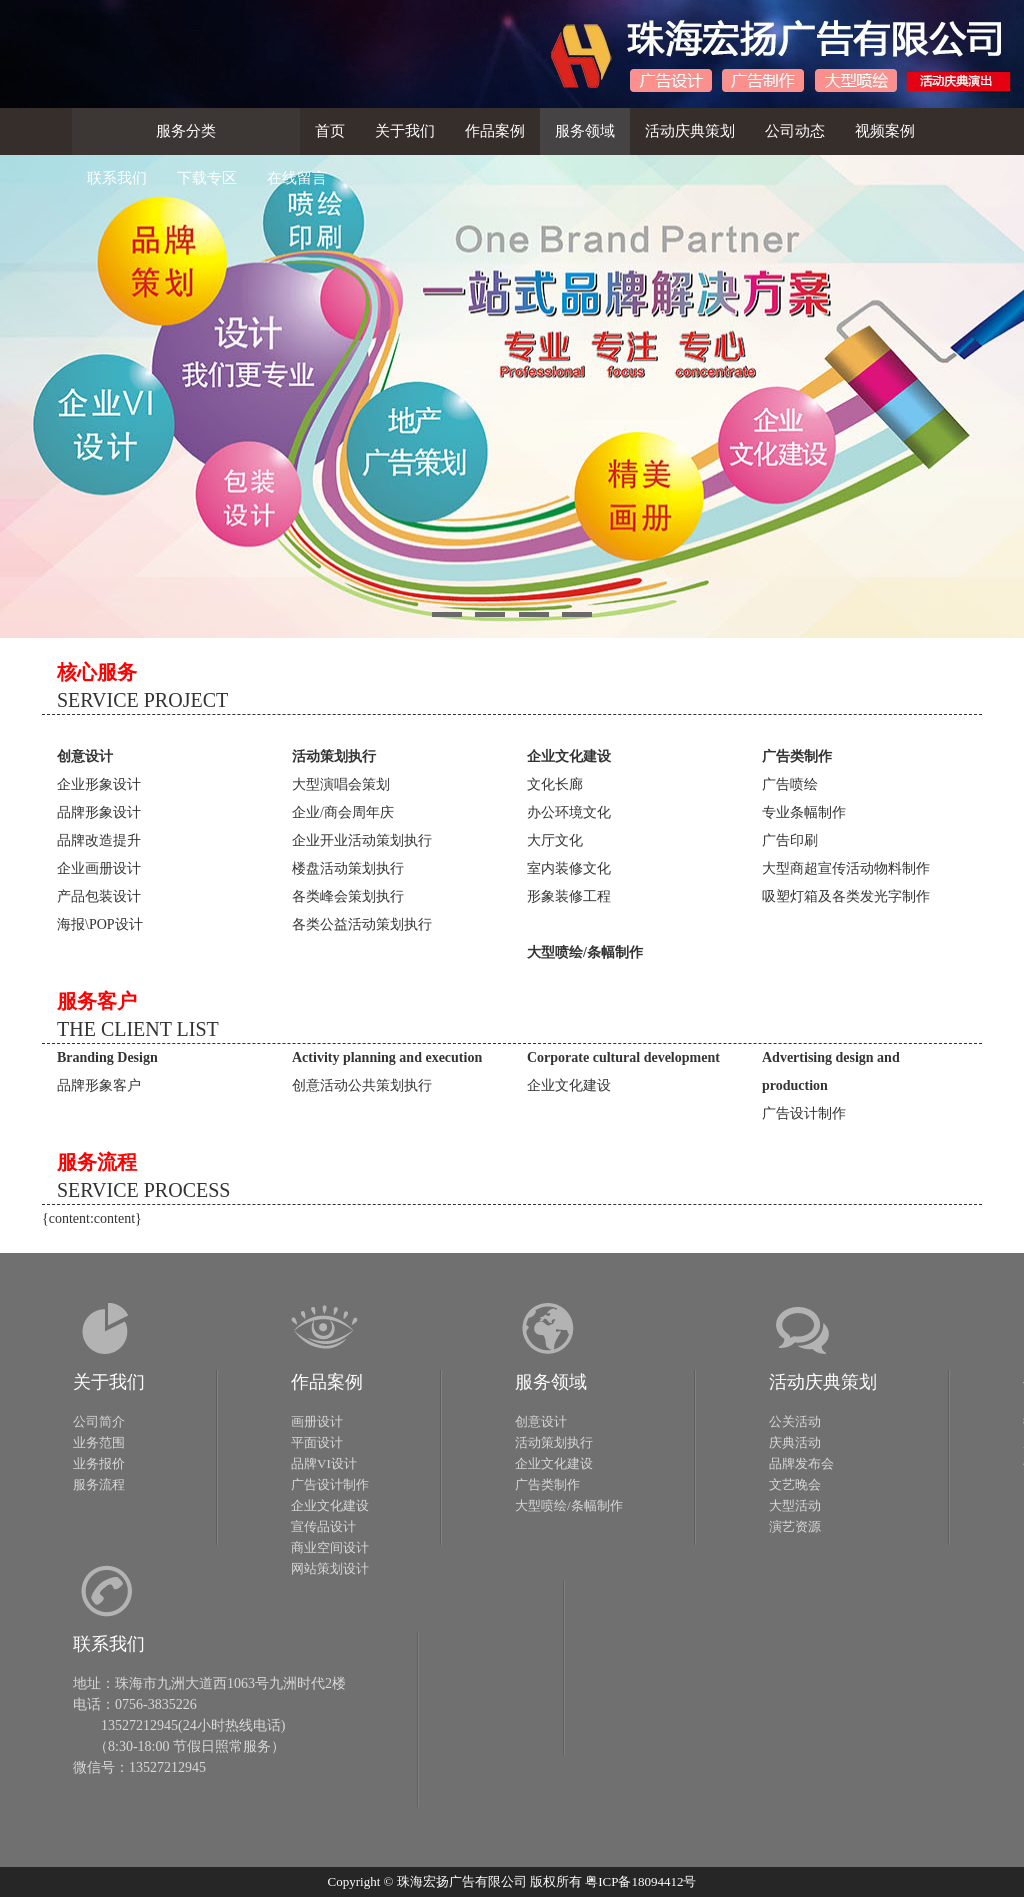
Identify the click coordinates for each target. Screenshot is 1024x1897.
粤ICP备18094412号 (640, 1881)
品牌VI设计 (324, 1463)
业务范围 (99, 1442)
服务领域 (551, 1382)
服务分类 (186, 131)
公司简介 (99, 1421)
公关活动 (795, 1421)
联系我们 (109, 1644)
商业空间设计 (330, 1547)
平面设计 (317, 1442)
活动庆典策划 (823, 1382)
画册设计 (317, 1421)
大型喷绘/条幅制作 (569, 1505)
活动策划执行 (554, 1442)
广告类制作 (547, 1484)
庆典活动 (795, 1442)
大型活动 (795, 1505)
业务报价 (99, 1463)
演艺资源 (795, 1526)
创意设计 (541, 1421)
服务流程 (99, 1484)
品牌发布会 (801, 1463)
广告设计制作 (330, 1484)
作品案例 (327, 1382)
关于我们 (109, 1382)
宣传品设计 (323, 1526)
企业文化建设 (330, 1505)
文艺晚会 (795, 1484)
